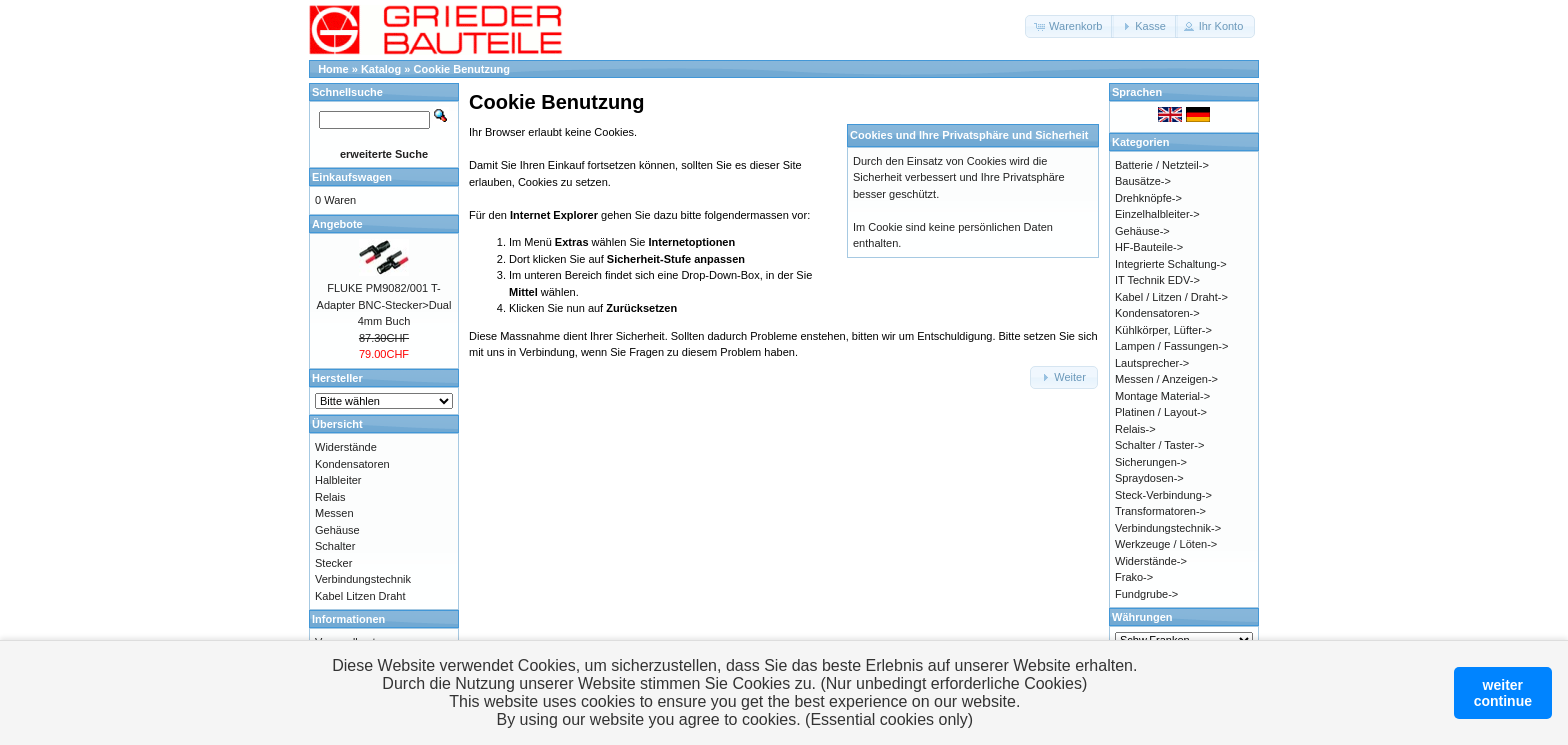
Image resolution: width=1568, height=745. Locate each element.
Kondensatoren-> (1157, 313)
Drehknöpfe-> (1148, 198)
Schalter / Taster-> (1159, 445)
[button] (1069, 26)
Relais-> (1135, 429)
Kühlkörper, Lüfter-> (1163, 330)
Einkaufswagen (352, 177)
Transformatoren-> (1160, 511)
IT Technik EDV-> (1157, 280)
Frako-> (1134, 577)
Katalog (381, 69)
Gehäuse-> (1142, 231)
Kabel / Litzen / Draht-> (1171, 297)
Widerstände (346, 447)
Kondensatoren (352, 464)
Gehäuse (337, 530)
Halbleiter (338, 480)
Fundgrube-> (1146, 594)
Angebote (337, 224)
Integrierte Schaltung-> (1171, 264)
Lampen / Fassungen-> (1171, 346)
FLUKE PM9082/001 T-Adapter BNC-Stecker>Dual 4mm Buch (384, 304)
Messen (334, 513)
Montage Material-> (1162, 396)
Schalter (335, 546)
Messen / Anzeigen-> (1166, 379)
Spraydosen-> (1149, 478)
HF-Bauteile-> (1149, 247)
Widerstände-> (1151, 561)
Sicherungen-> (1151, 462)
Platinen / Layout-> (1161, 412)
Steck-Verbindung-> (1163, 495)
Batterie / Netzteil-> (1162, 165)
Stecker (333, 563)
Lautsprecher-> (1152, 363)
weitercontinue (1503, 693)
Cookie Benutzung (462, 69)
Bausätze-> (1143, 181)
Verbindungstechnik (363, 579)
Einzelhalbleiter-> (1157, 214)
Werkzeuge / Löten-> (1166, 544)
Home (333, 69)
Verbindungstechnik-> (1168, 528)
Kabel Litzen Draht (360, 596)
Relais (330, 497)
